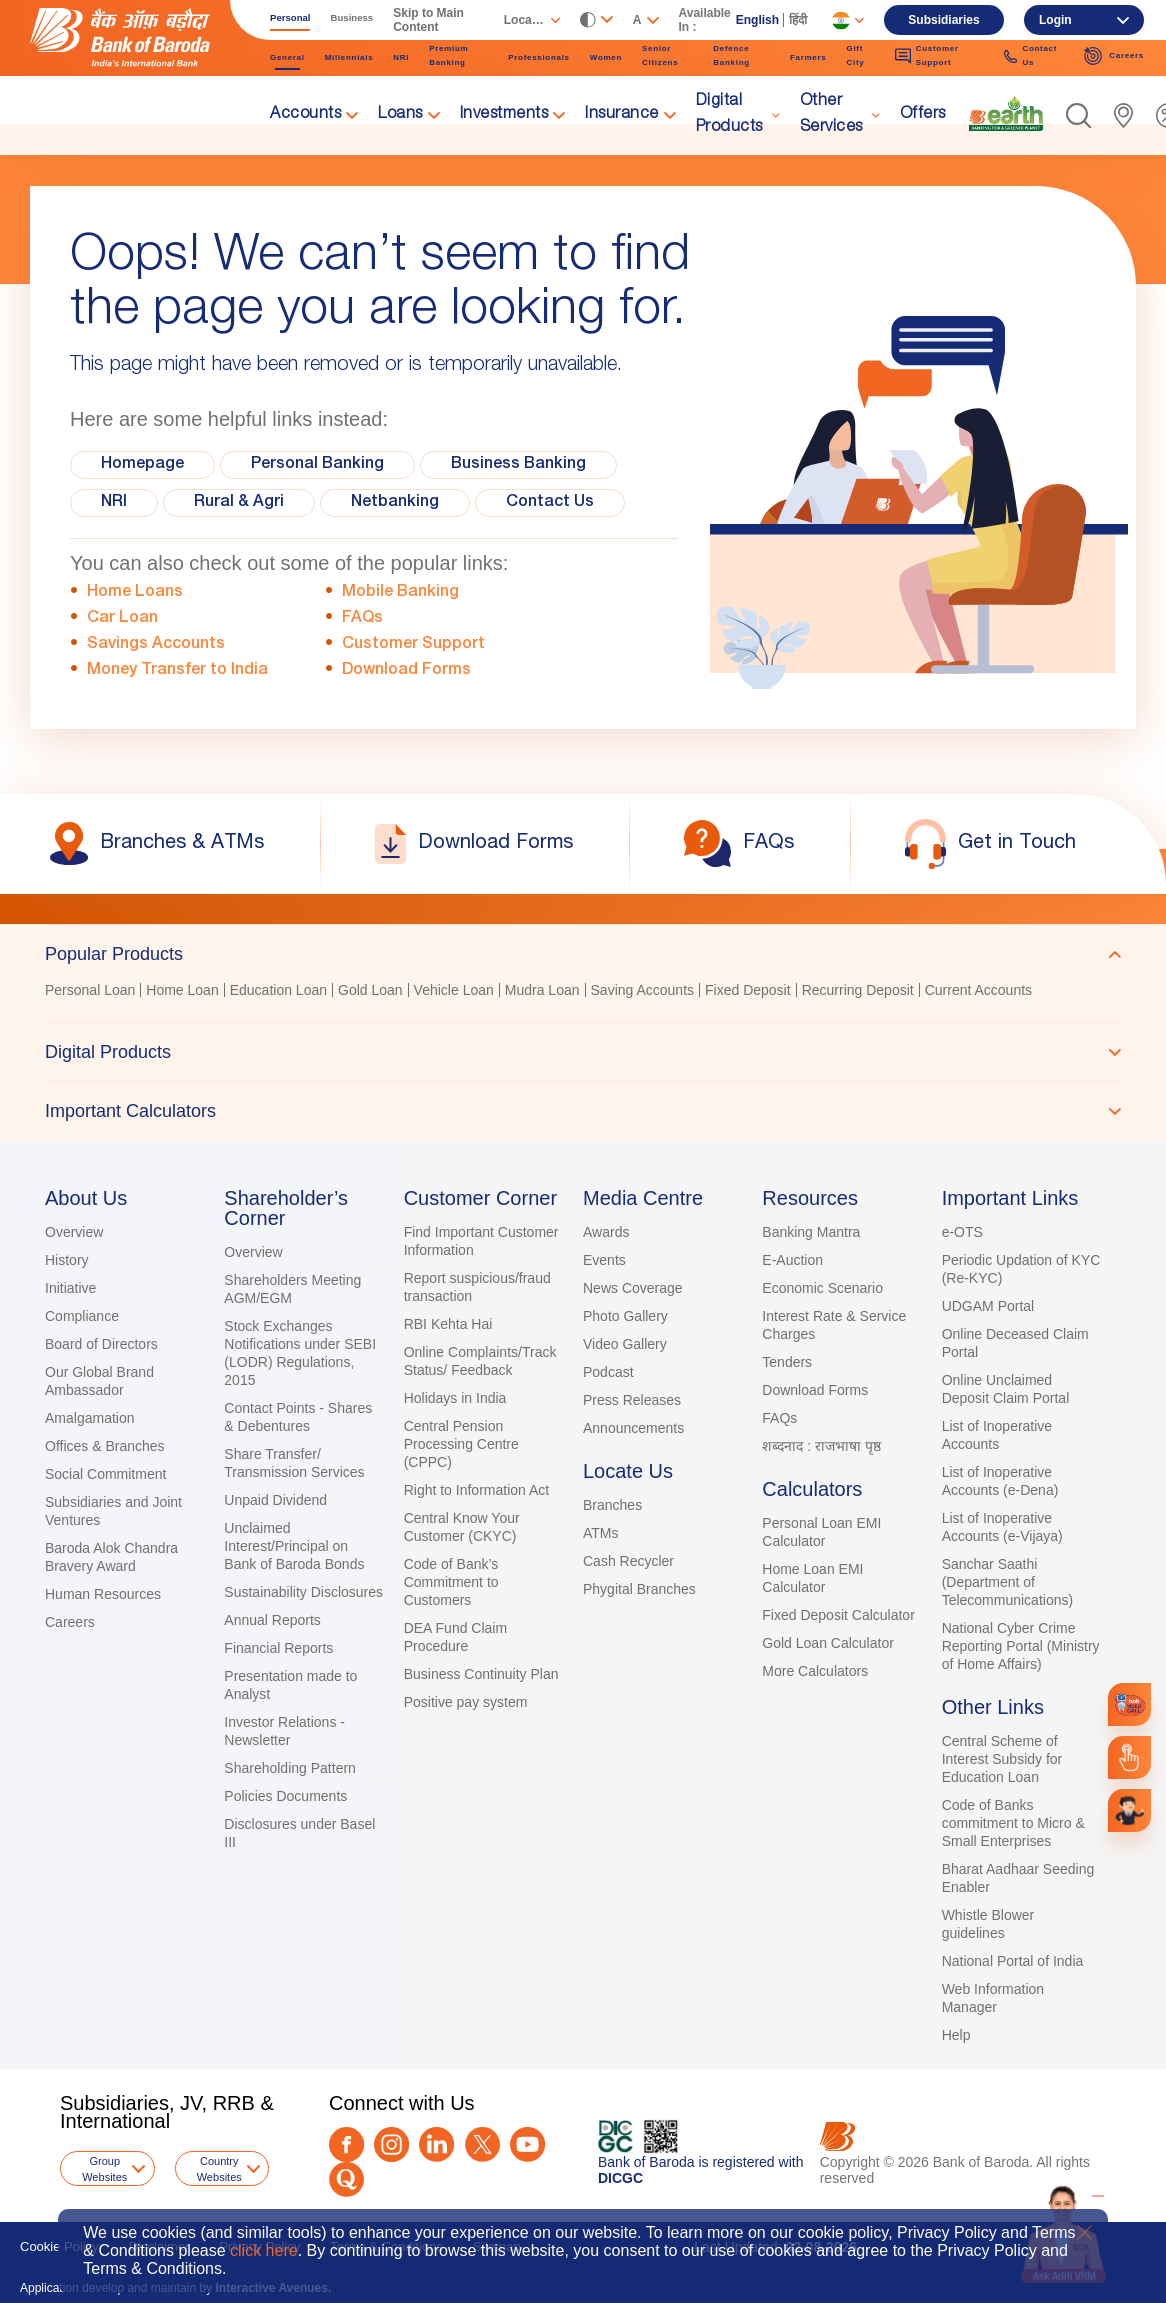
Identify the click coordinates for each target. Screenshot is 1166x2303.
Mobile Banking (400, 593)
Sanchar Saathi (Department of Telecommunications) (1008, 1582)
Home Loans (135, 593)
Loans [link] (400, 115)
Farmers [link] (808, 57)
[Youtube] (527, 2144)
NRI (114, 503)
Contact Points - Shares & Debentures (298, 1417)
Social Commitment (105, 1474)
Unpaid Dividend (275, 1500)
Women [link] (606, 57)
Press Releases (632, 1400)
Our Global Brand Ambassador (99, 1381)
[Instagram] (391, 2144)
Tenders (787, 1362)
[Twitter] (482, 2144)
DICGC (620, 2178)
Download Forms (406, 671)
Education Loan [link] (278, 990)
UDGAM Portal (988, 1306)
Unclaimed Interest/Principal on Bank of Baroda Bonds (294, 1546)
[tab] (583, 954)
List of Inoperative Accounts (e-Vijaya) (1002, 1527)
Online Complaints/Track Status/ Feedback (480, 1361)
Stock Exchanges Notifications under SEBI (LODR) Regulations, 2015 (300, 1353)
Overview (74, 1232)
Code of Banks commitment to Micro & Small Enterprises (1013, 1823)
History (67, 1260)
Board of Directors (101, 1344)
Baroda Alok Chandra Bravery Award (111, 1557)
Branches (612, 1505)
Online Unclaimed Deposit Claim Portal (1006, 1389)
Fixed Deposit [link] (748, 990)
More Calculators (815, 1671)
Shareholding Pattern (290, 1768)
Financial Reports (278, 1648)
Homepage (142, 465)
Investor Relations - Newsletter (284, 1731)
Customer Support (413, 645)
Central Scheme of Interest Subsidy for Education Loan (1002, 1759)
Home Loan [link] (182, 990)
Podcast (608, 1372)
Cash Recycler (628, 1561)
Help (956, 2035)
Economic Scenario (822, 1288)
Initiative (70, 1288)
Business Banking (518, 465)
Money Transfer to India (177, 671)
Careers (70, 1622)
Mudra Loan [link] (542, 990)
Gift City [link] (855, 55)
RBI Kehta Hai (448, 1324)
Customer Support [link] (927, 55)
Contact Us (550, 503)
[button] (1078, 115)
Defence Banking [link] (731, 55)
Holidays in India (455, 1398)
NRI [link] (401, 57)
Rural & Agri (239, 503)
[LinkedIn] (436, 2144)
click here (264, 2250)
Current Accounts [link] (978, 990)
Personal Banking (317, 465)
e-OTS (962, 1232)
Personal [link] (290, 17)
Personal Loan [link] (90, 990)
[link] (1006, 114)
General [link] (287, 57)
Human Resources (103, 1594)
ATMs (601, 1533)
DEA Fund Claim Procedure (455, 1637)
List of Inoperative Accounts (997, 1435)
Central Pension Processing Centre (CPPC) (461, 1444)
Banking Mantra (811, 1232)
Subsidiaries (943, 20)
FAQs (362, 619)
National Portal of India (1013, 1961)
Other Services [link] (831, 115)
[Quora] (346, 2179)
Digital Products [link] (729, 115)
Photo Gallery (625, 1316)
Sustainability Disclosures (303, 1592)
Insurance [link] (622, 115)
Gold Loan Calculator (828, 1643)
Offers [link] (923, 115)
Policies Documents (285, 1796)
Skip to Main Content (428, 20)
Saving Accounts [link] (643, 990)
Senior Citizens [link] (660, 55)
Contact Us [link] (1030, 55)
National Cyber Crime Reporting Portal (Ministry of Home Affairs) (1021, 1646)
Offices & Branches (105, 1446)
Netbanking (395, 503)
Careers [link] (1113, 56)
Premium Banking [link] (448, 55)
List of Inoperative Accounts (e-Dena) (1000, 1481)
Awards (606, 1232)
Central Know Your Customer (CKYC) (462, 1527)
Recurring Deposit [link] (858, 990)
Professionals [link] (539, 57)
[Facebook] (346, 2144)
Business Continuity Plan (481, 1674)
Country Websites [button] (219, 2169)
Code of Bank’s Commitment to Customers (451, 1582)
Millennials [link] (349, 57)
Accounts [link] (305, 115)
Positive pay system (466, 1702)
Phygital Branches (639, 1589)
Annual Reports (272, 1620)
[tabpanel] (583, 992)
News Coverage (633, 1288)
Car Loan (122, 619)
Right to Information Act (477, 1490)
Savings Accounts (156, 645)
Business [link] (352, 17)
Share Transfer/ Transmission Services (294, 1463)
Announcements (633, 1428)
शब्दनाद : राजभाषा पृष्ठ (821, 1446)
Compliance (82, 1316)
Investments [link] (504, 115)
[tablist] (583, 1032)
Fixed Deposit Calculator (838, 1615)
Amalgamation (90, 1418)
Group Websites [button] (104, 2169)
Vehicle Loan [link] (454, 990)
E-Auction (792, 1260)
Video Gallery (625, 1344)
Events (604, 1260)
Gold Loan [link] (370, 990)
